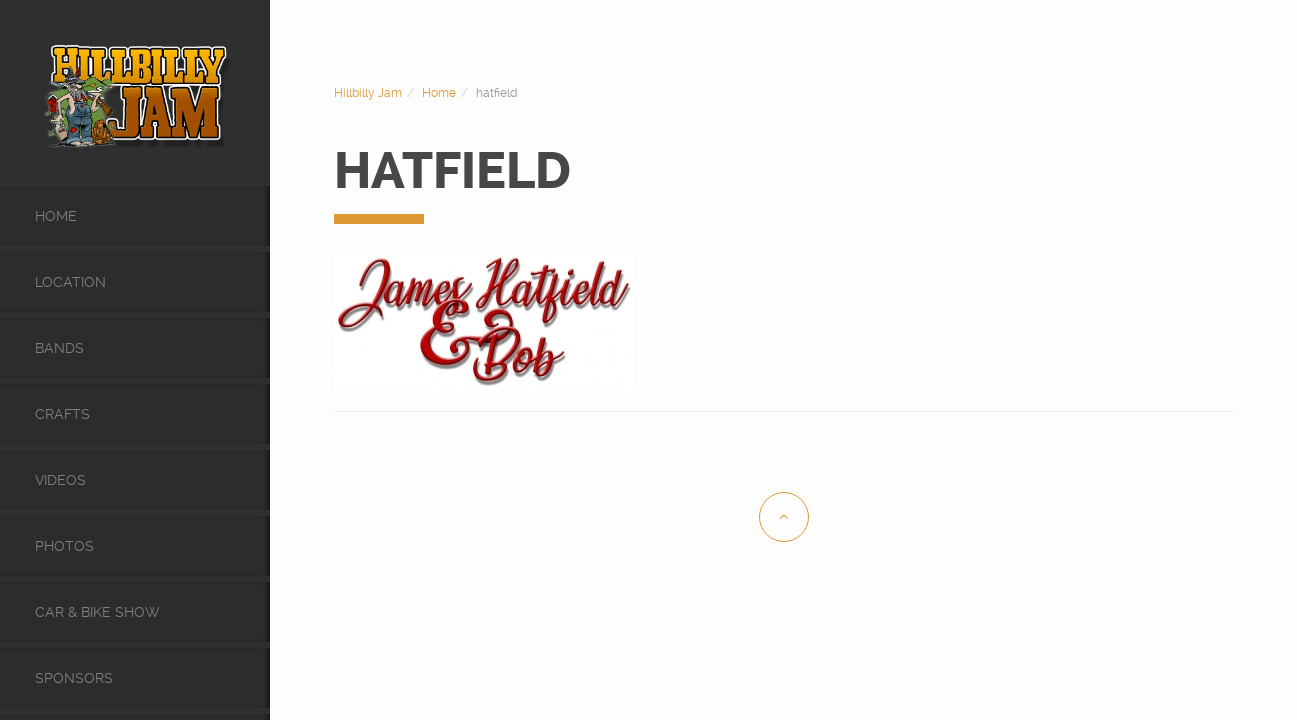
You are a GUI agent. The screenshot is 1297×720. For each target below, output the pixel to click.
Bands (59, 348)
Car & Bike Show (97, 612)
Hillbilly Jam (368, 93)
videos (60, 480)
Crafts (62, 414)
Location (70, 282)
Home (56, 216)
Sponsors (74, 678)
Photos (64, 546)
